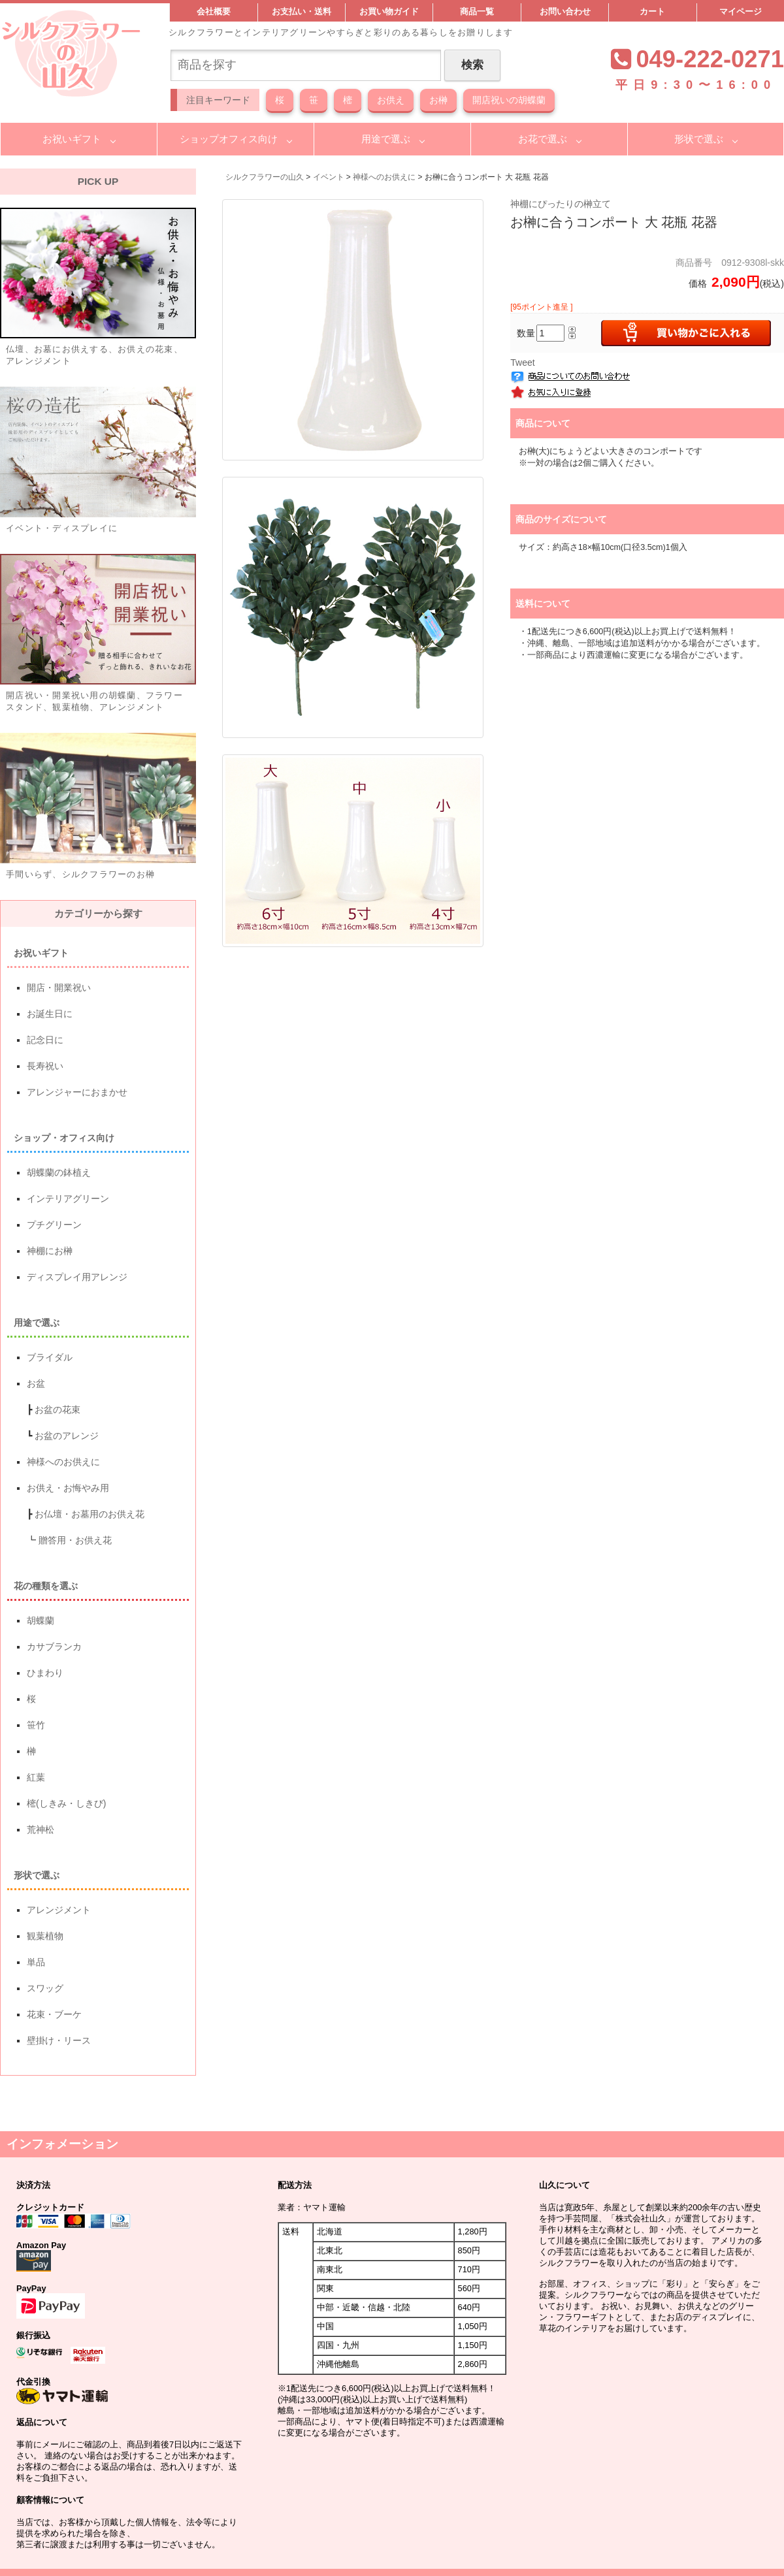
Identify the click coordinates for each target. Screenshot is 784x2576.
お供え (390, 100)
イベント (328, 177)
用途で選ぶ (385, 138)
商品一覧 (477, 11)
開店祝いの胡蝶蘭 (509, 100)
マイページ (740, 11)
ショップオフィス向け (229, 138)
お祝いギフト (71, 138)
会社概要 (214, 11)
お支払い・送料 (301, 11)
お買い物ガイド (389, 11)
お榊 (438, 100)
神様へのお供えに (384, 177)
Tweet (522, 362)
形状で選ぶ (698, 138)
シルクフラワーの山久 (264, 177)
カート (652, 11)
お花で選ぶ (542, 138)
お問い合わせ (565, 11)
